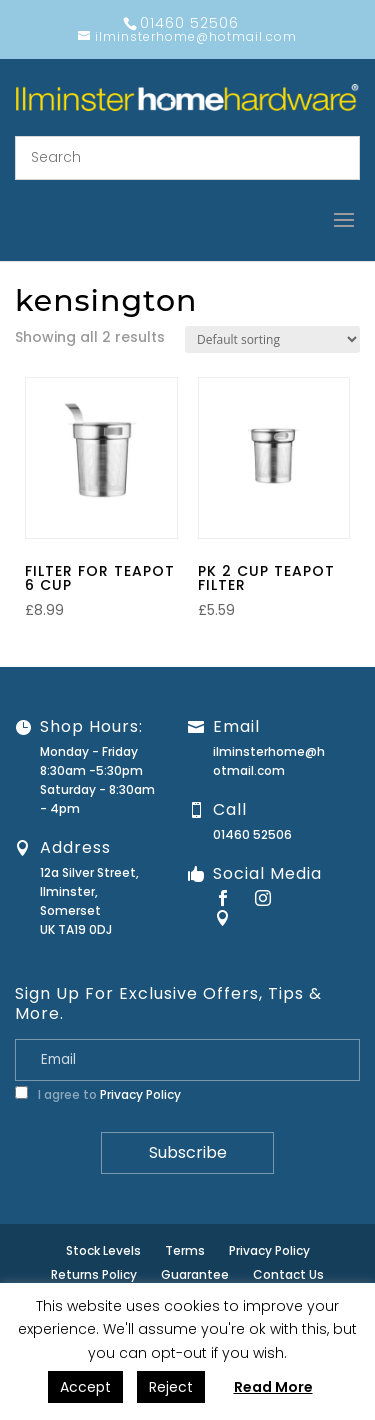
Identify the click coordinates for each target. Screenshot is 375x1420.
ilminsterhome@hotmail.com (269, 761)
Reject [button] (171, 1387)
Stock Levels (103, 1250)
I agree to (98, 1094)
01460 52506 (252, 834)
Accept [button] (85, 1387)
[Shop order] (272, 339)
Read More (273, 1387)
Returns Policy (94, 1274)
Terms (185, 1250)
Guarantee (195, 1274)
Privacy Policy (140, 1094)
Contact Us (288, 1274)
